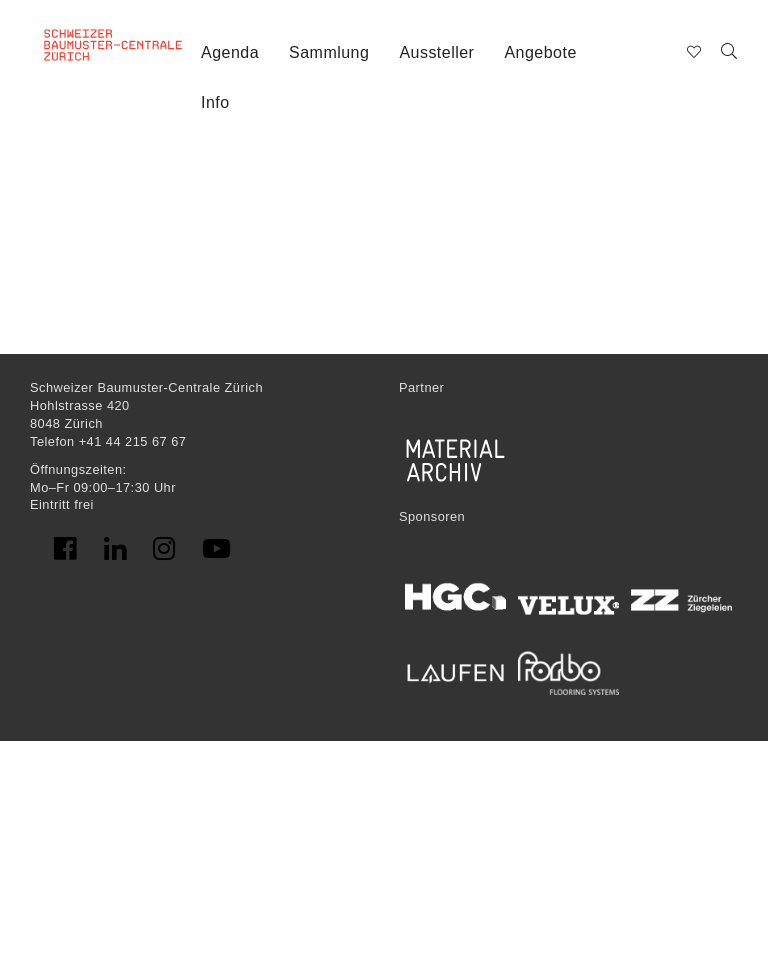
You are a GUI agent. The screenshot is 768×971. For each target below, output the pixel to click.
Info (215, 102)
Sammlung (329, 52)
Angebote (540, 52)
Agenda (230, 52)
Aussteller (436, 52)
